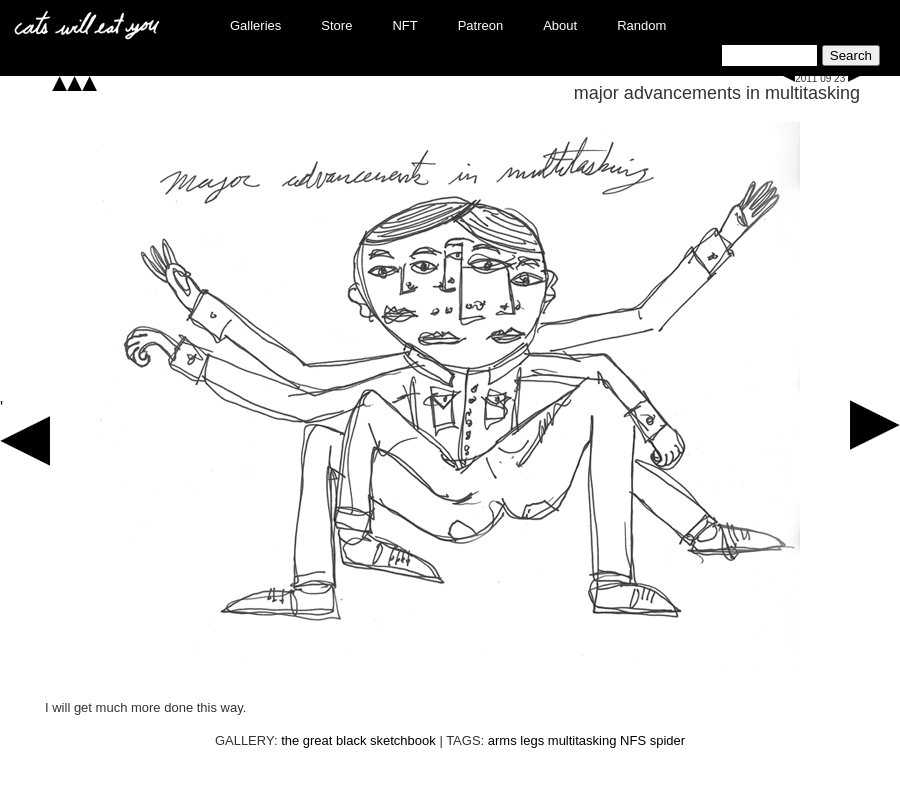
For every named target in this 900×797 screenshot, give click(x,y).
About (560, 25)
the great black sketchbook (358, 740)
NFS (633, 740)
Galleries (255, 25)
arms (502, 740)
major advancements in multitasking (717, 93)
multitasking (582, 740)
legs (532, 740)
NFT (404, 25)
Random (641, 25)
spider (667, 740)
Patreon (481, 25)
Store (336, 25)
